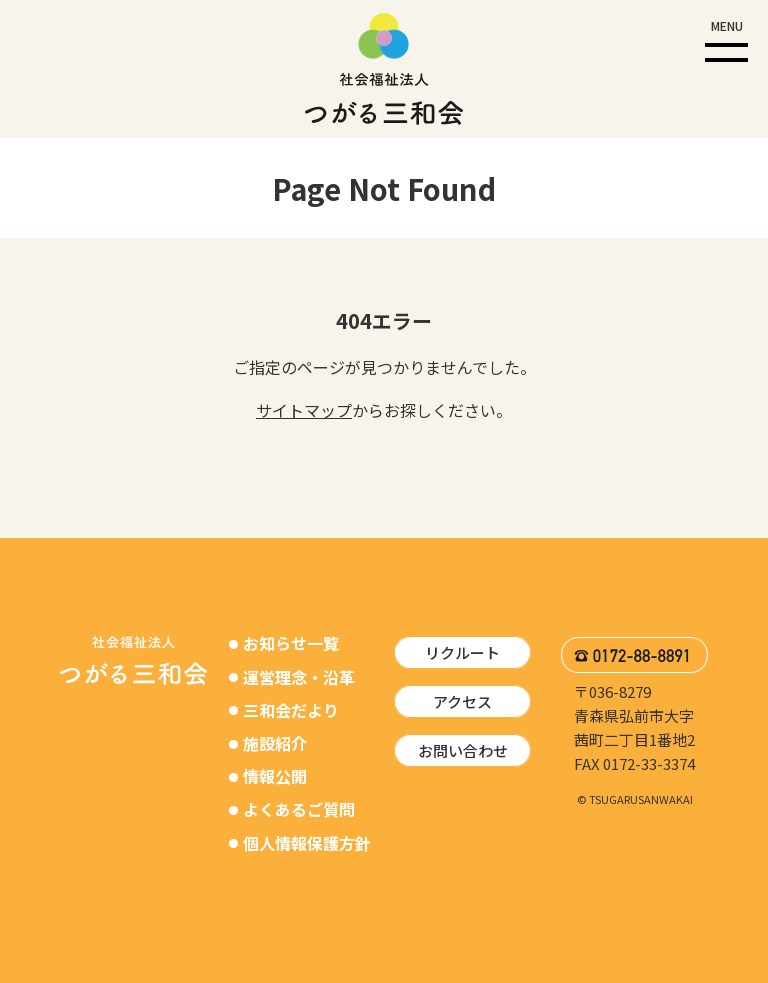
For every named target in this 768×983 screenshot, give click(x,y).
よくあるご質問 (299, 809)
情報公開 (275, 776)
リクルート (462, 652)
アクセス (462, 701)
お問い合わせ (463, 750)
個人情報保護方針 (307, 843)
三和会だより (291, 710)
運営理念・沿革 (299, 677)
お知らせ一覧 (291, 643)
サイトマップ (304, 410)
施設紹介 (275, 743)
